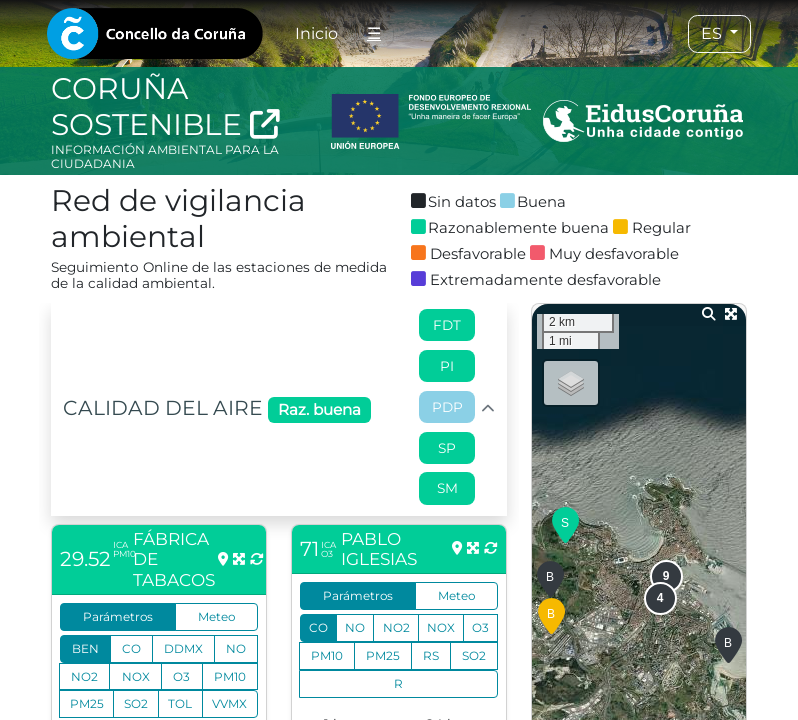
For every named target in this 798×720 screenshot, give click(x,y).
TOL (180, 703)
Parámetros (118, 616)
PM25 (87, 703)
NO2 (84, 676)
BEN (85, 648)
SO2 (136, 703)
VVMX (229, 703)
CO (131, 648)
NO (236, 648)
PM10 (230, 676)
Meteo (216, 616)
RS (431, 655)
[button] (565, 526)
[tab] (155, 33)
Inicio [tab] (316, 33)
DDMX (183, 648)
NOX (136, 676)
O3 (181, 676)
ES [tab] (713, 33)
